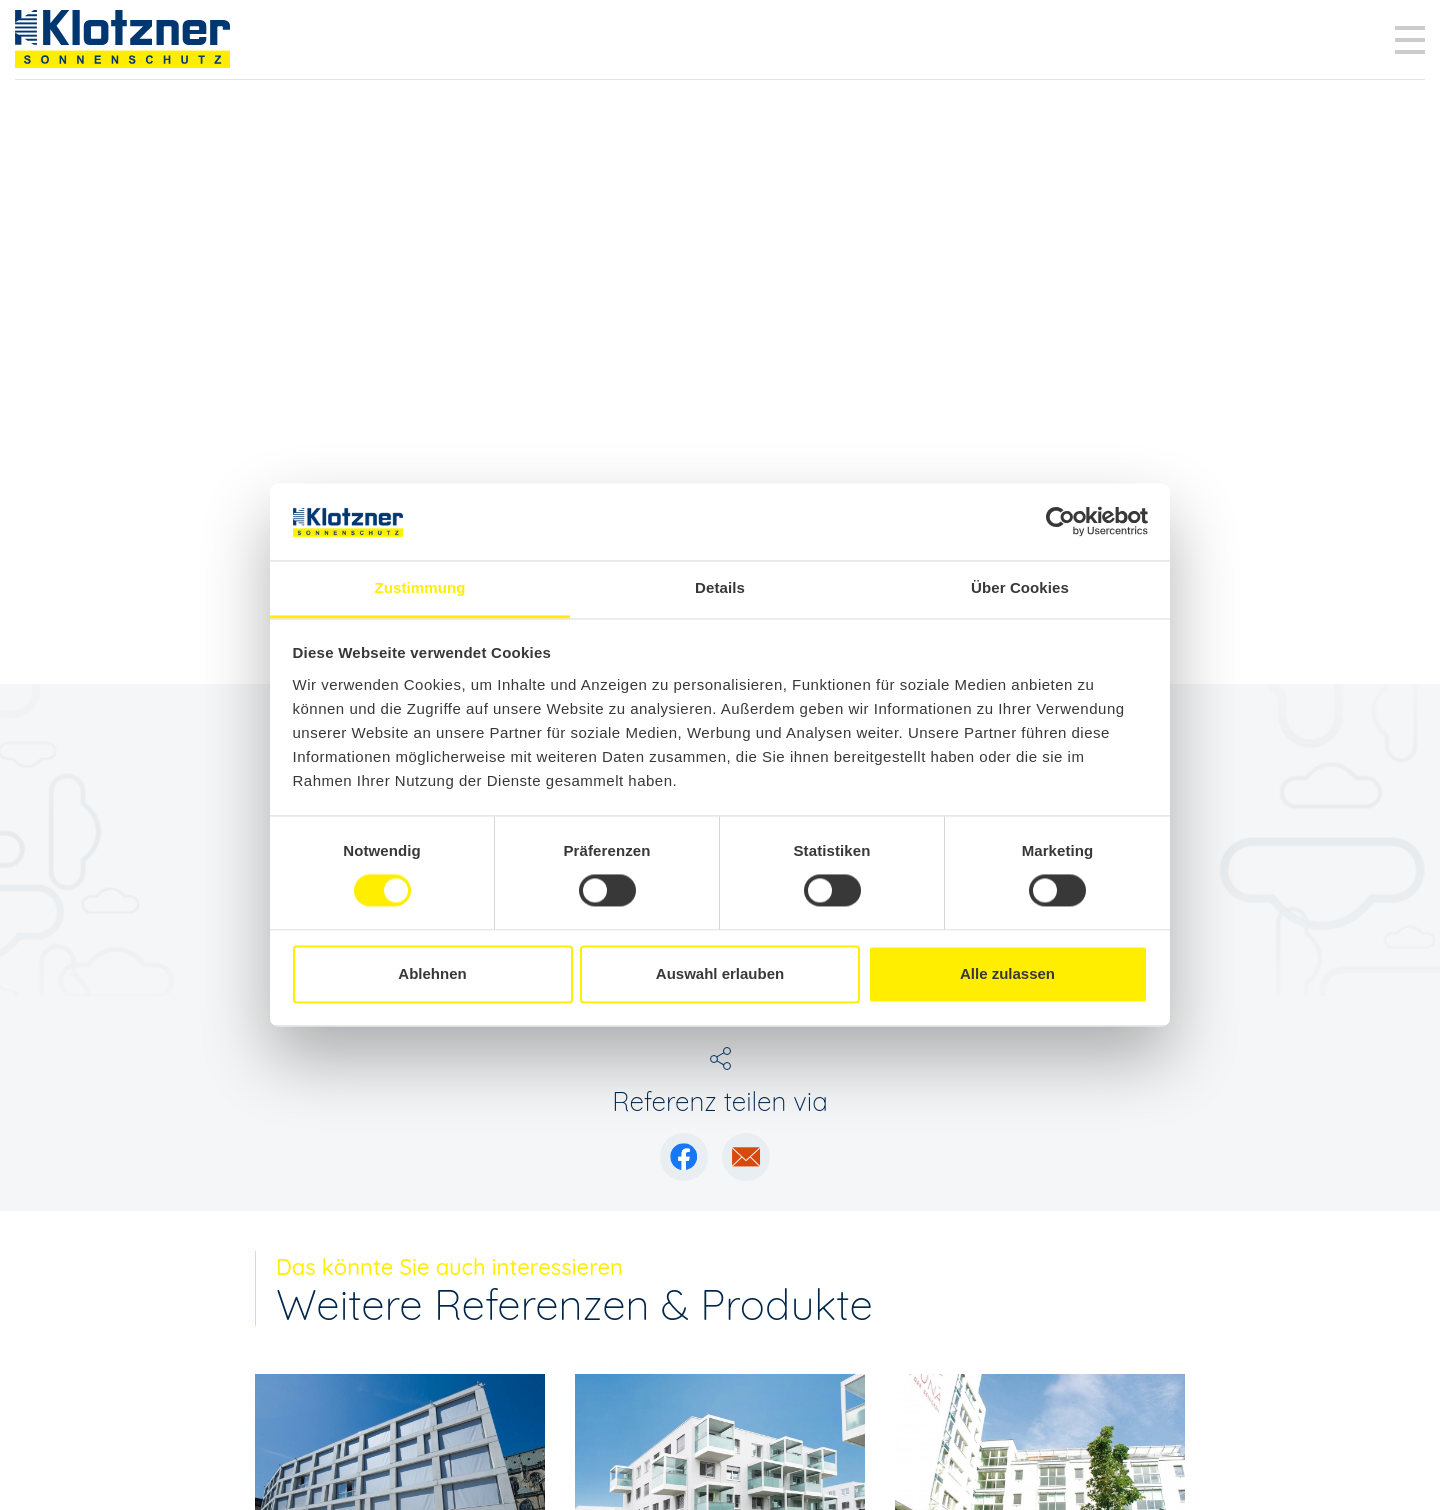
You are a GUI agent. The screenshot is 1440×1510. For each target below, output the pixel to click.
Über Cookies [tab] (1020, 587)
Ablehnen (432, 973)
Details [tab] (720, 587)
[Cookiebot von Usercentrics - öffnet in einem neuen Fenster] (1060, 522)
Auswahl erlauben (720, 973)
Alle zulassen (1007, 973)
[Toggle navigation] (1410, 40)
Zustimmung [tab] (420, 587)
